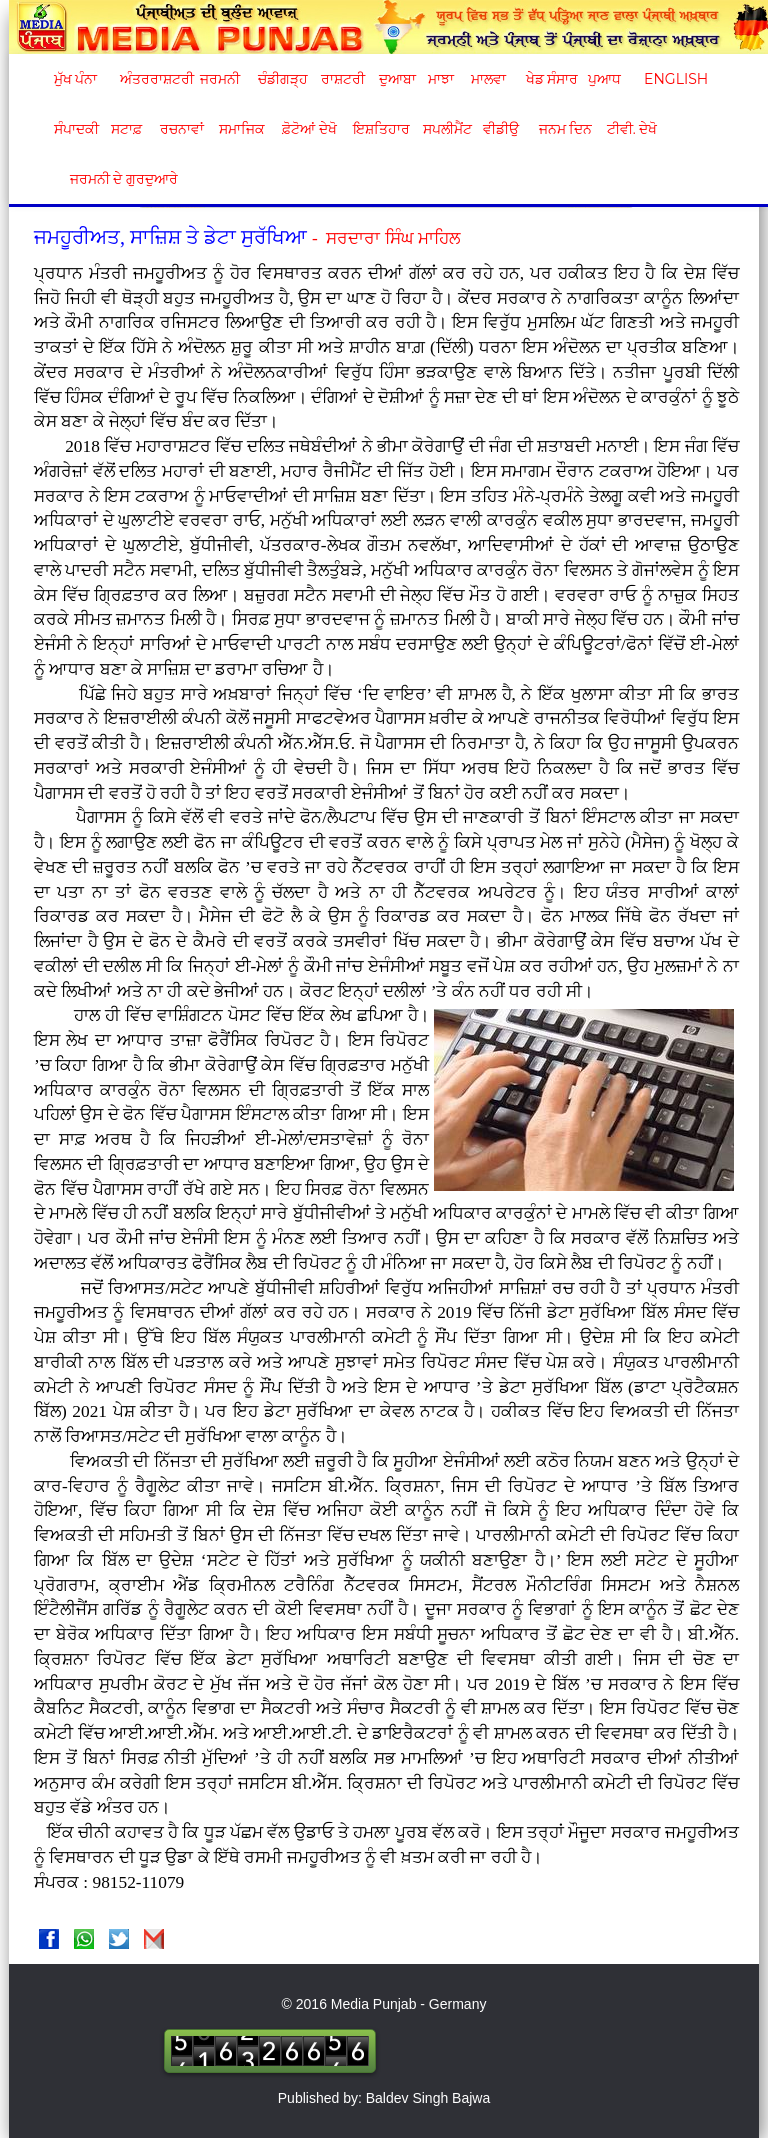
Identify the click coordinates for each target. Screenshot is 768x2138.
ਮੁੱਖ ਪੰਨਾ (76, 79)
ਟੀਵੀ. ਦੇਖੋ (631, 129)
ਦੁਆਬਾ (397, 79)
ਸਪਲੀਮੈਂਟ (447, 129)
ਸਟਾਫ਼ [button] (126, 129)
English (673, 79)
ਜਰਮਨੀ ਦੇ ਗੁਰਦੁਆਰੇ (116, 179)
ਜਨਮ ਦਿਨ (565, 129)
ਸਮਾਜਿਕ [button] (242, 129)
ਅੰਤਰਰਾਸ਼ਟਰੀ (153, 79)
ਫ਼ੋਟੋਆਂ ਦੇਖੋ (308, 129)
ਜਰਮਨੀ (220, 79)
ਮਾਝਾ (441, 79)
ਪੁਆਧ (604, 79)
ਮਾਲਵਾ (488, 79)
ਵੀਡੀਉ (501, 129)
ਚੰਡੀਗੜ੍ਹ (282, 79)
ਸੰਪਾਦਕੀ (76, 129)
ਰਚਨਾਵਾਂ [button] (182, 129)
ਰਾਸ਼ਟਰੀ (343, 79)
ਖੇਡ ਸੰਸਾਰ (551, 79)
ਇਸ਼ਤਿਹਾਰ (380, 129)
